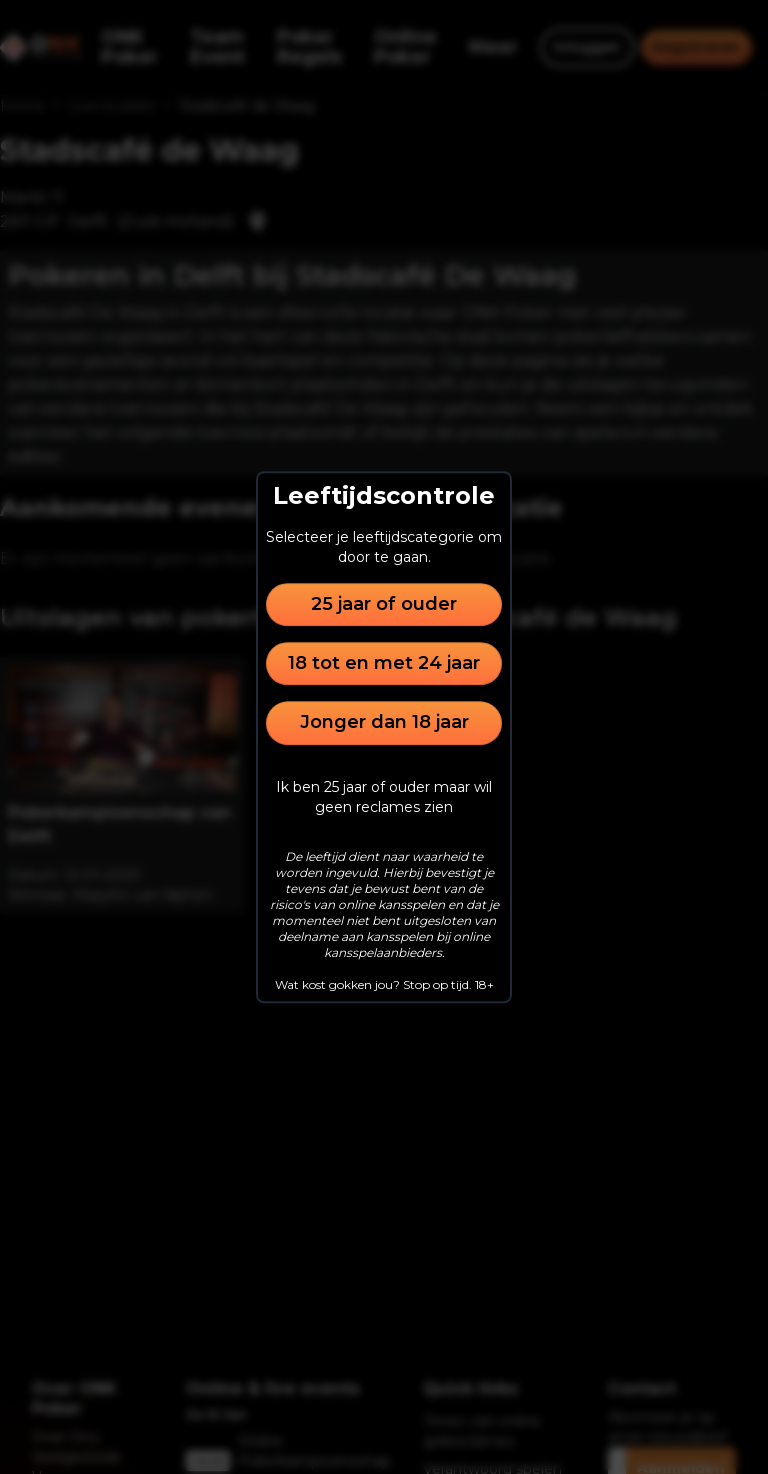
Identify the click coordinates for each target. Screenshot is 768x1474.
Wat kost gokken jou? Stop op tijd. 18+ (384, 984)
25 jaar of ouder (384, 604)
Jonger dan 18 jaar (384, 723)
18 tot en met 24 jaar (384, 663)
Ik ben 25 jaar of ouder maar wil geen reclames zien (384, 797)
